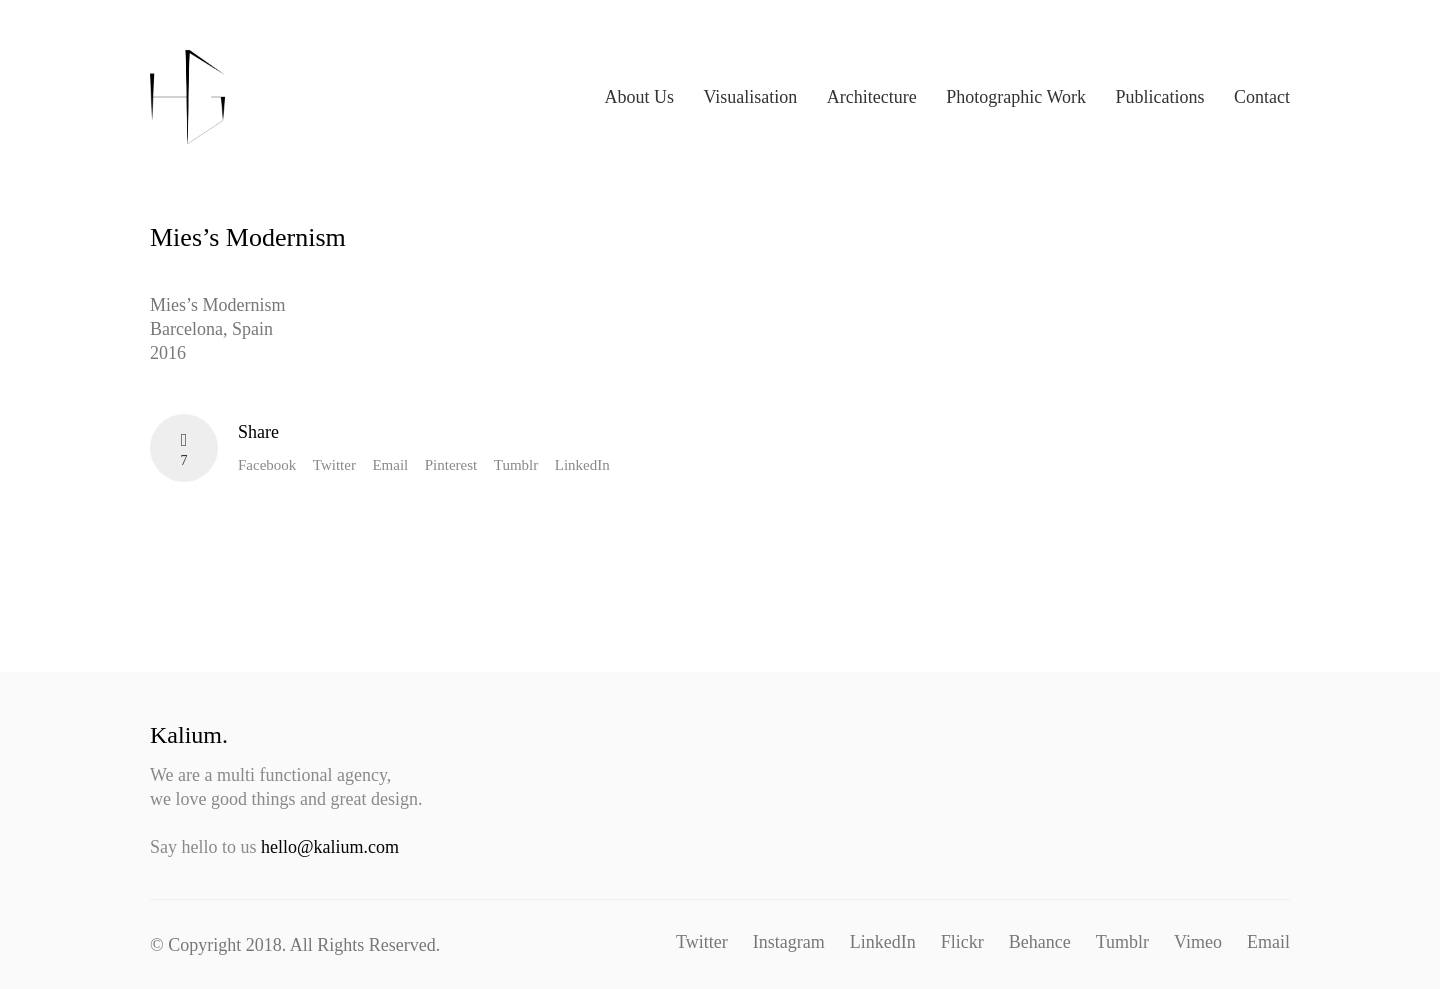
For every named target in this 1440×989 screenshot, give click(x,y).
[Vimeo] (1198, 942)
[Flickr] (962, 942)
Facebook (267, 465)
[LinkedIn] (883, 942)
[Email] (1268, 942)
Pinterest (451, 465)
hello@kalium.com (330, 847)
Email (390, 465)
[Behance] (1040, 942)
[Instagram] (789, 942)
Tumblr (516, 465)
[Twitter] (702, 942)
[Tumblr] (1122, 942)
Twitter (334, 465)
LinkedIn (582, 465)
